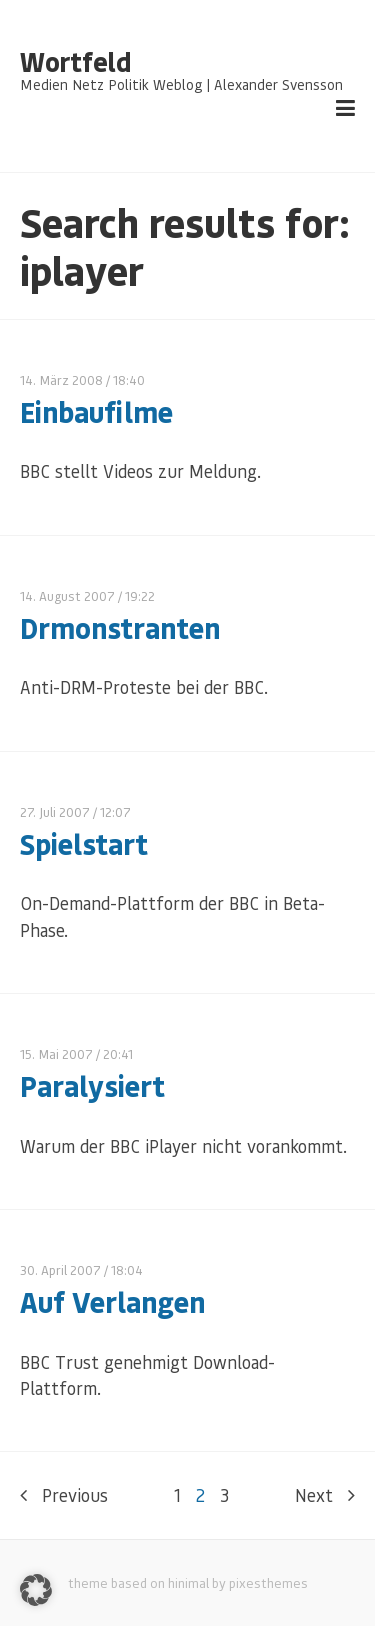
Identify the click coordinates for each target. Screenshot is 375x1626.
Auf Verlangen (112, 1301)
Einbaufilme (96, 411)
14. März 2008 (61, 379)
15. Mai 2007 (56, 1053)
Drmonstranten (120, 627)
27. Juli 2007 (55, 811)
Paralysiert (92, 1085)
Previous (64, 1495)
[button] (36, 1590)
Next (325, 1495)
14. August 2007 (67, 595)
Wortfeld (75, 62)
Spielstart (84, 843)
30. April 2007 (60, 1269)
